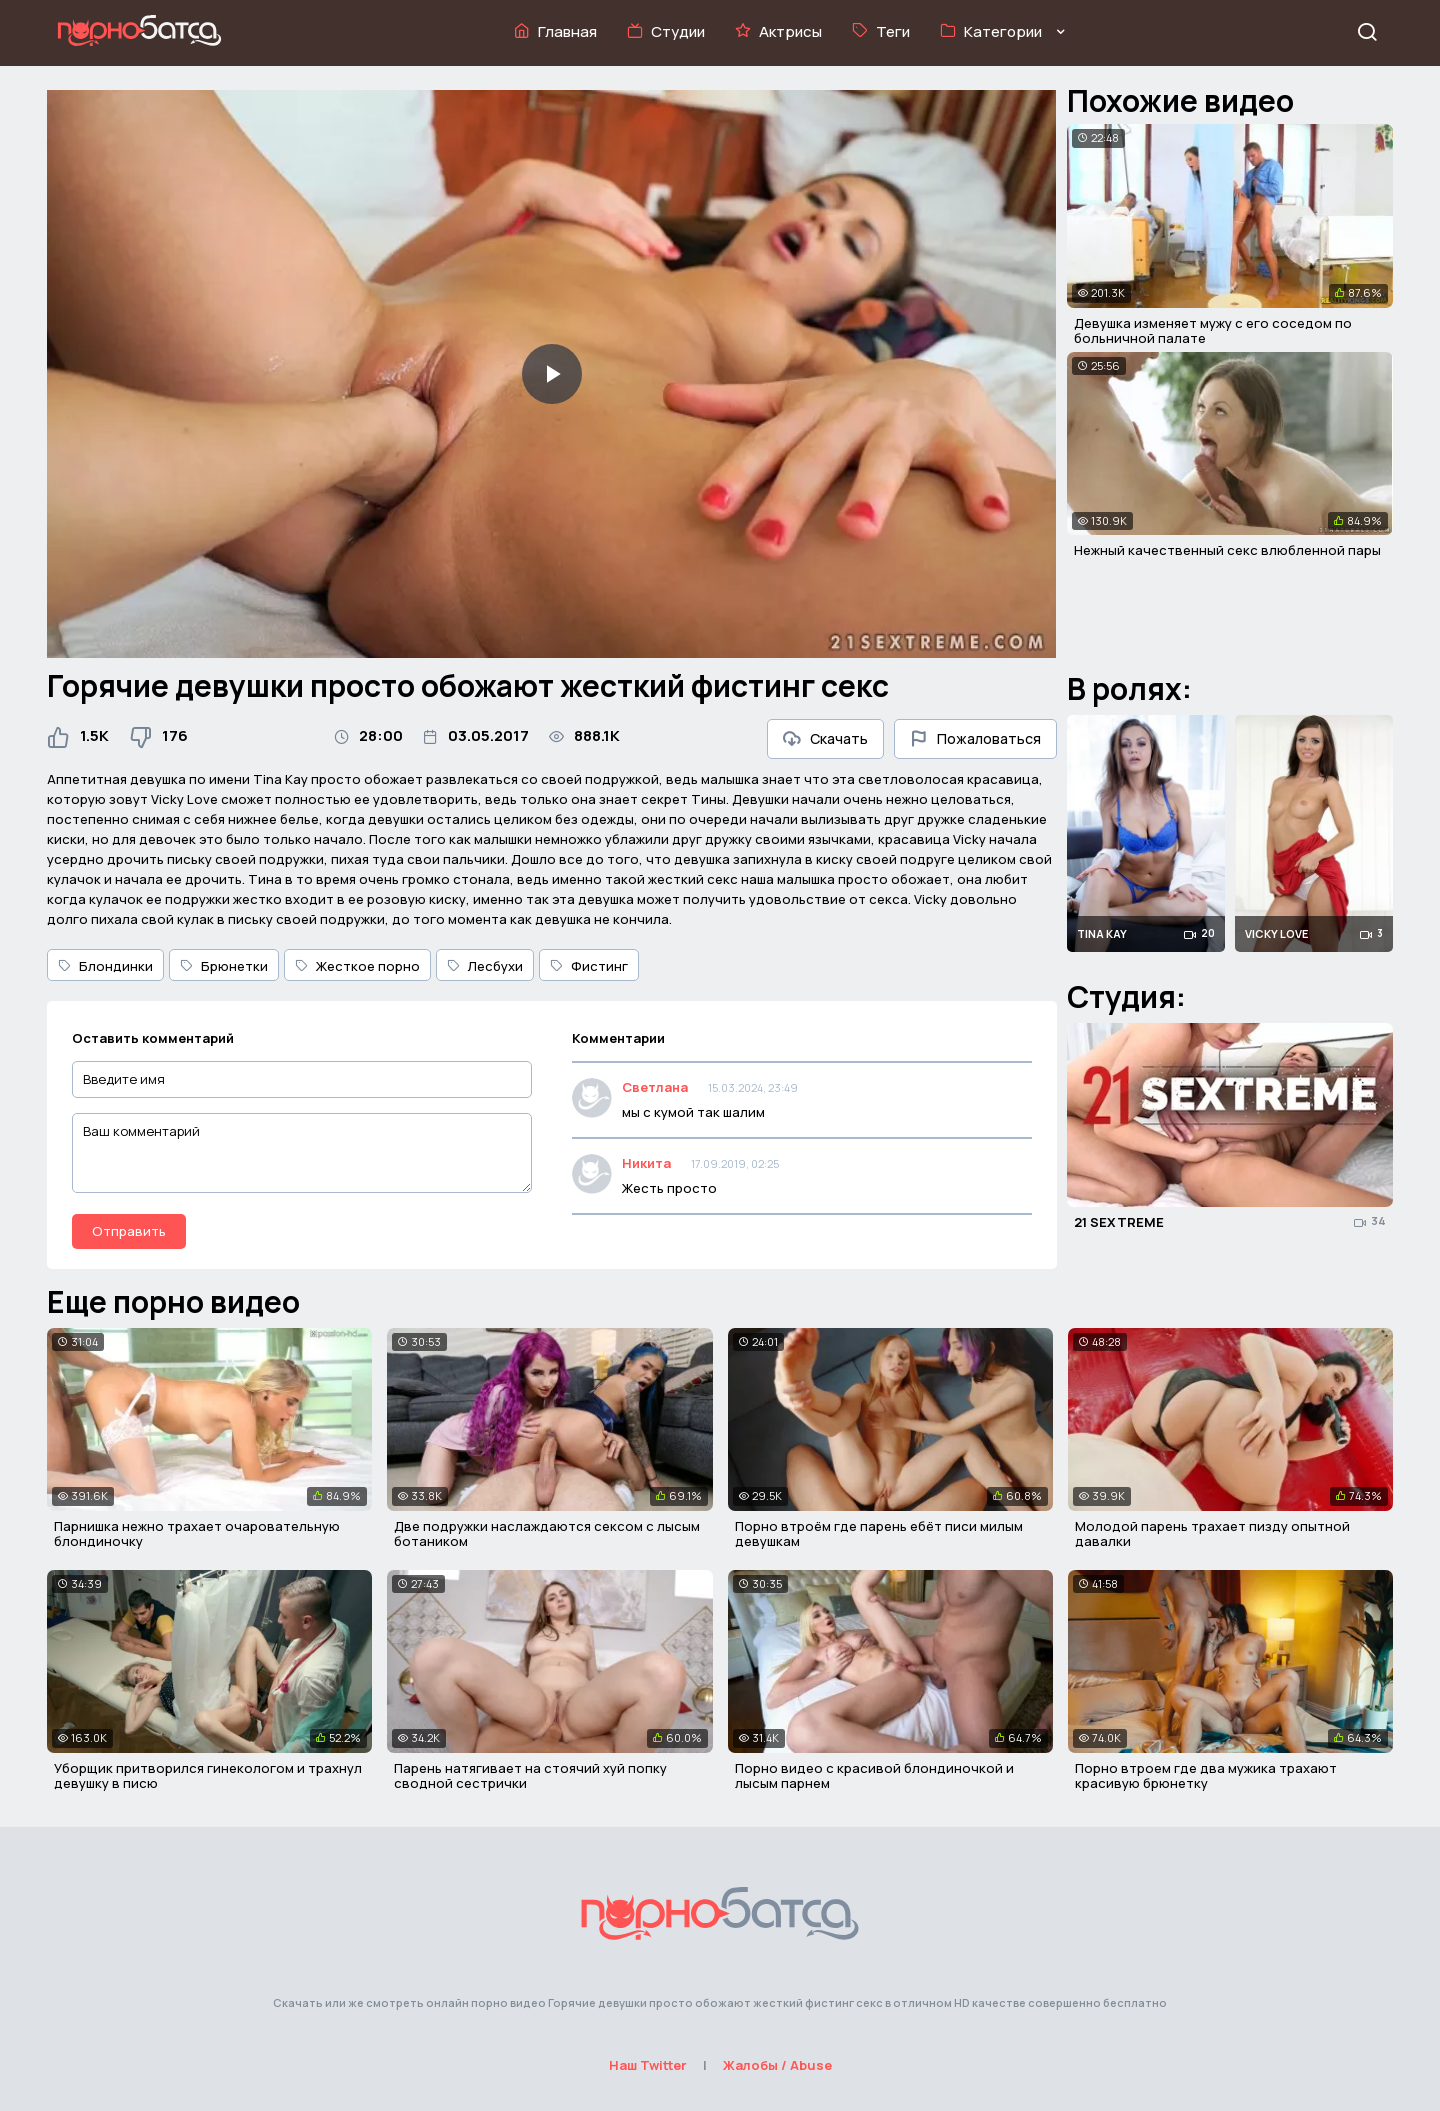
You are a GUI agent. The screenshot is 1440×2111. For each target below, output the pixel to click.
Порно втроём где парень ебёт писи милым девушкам (879, 1534)
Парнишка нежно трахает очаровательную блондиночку (197, 1534)
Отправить (129, 1231)
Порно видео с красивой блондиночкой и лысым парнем (874, 1776)
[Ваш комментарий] (302, 1153)
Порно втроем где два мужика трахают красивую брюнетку (1206, 1776)
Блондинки (105, 966)
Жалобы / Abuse (777, 2065)
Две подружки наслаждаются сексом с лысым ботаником (547, 1534)
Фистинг (589, 966)
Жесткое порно (357, 966)
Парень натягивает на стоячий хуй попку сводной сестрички (530, 1776)
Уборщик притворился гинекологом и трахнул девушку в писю (208, 1776)
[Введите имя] (302, 1079)
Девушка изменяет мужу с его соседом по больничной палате (1213, 331)
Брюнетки (224, 966)
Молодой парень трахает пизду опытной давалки (1212, 1534)
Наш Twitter (648, 2065)
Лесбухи (485, 966)
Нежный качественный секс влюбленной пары (1227, 550)
